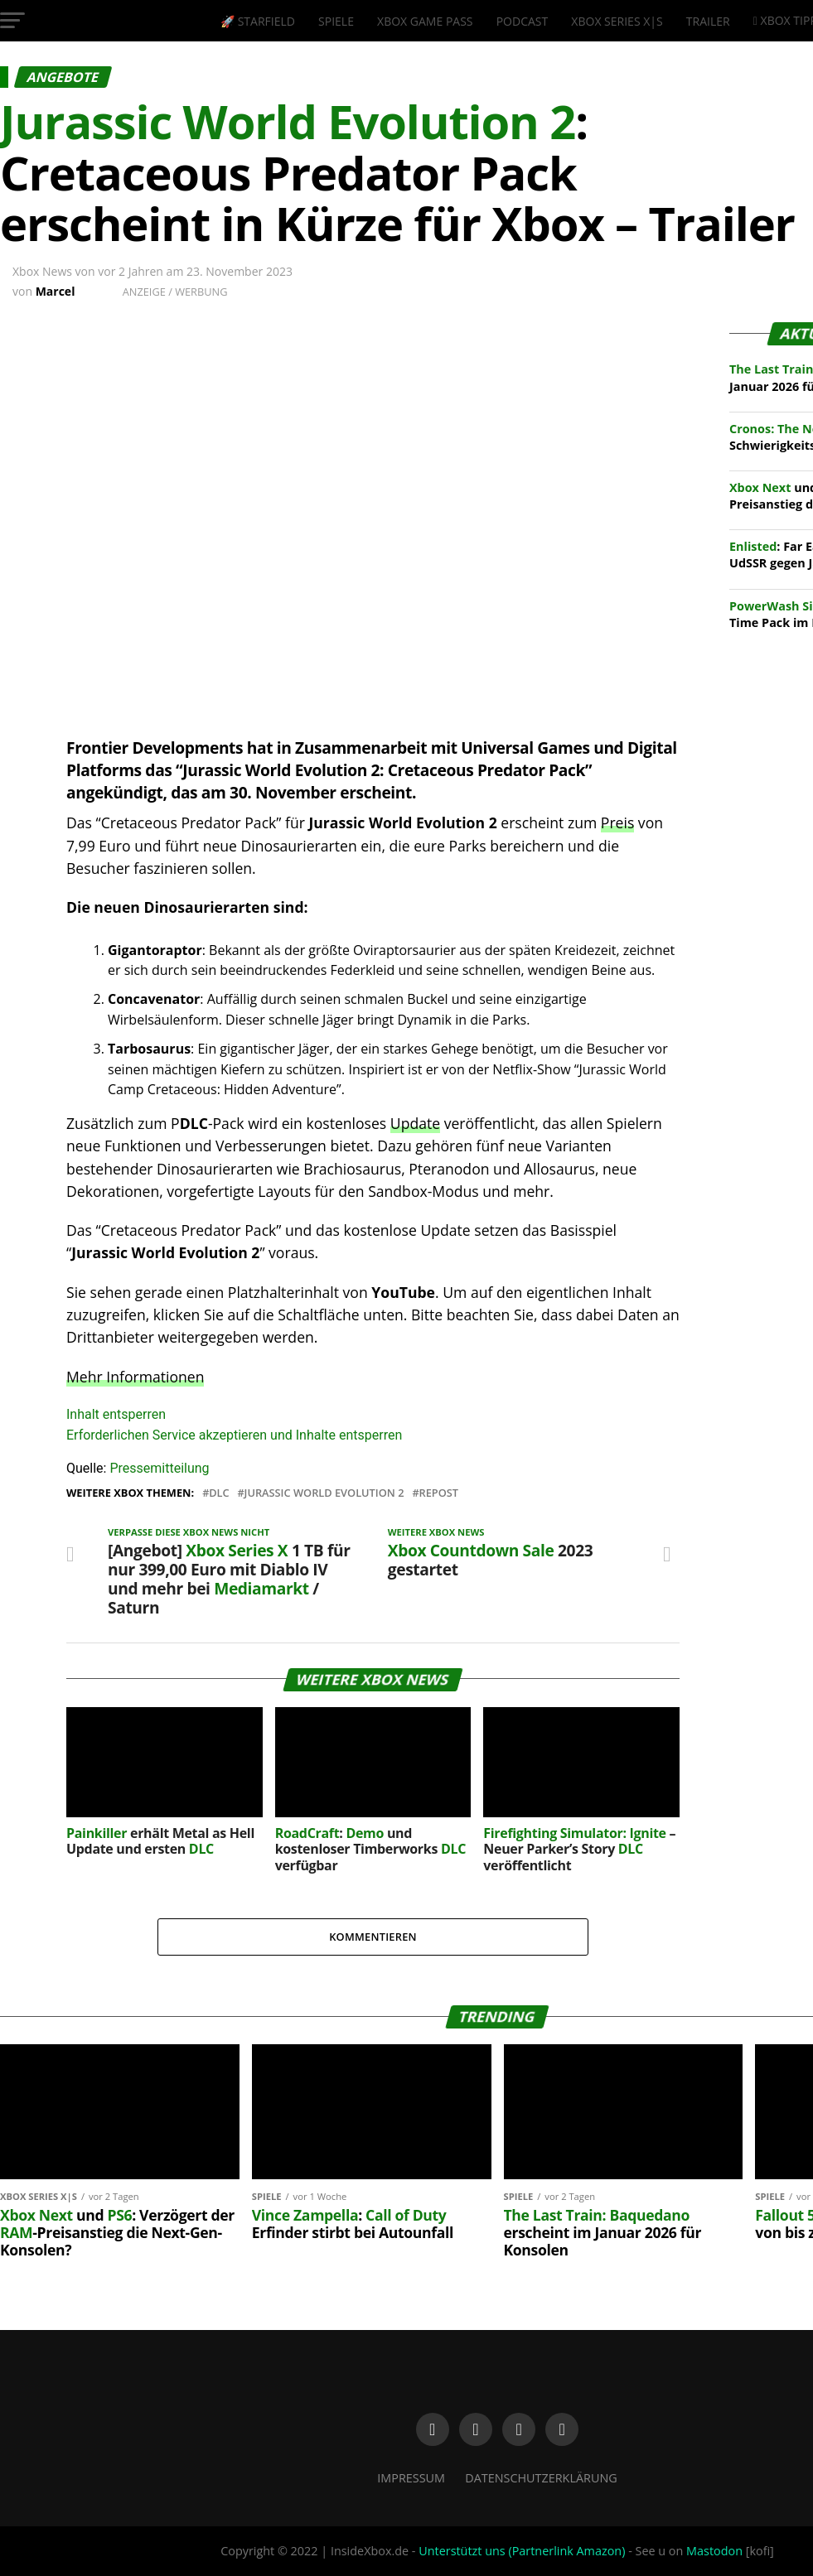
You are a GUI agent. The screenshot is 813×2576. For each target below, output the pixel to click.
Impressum (411, 2478)
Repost (438, 1493)
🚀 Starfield (257, 21)
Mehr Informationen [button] (135, 1377)
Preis (617, 822)
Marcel (55, 291)
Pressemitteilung (159, 1468)
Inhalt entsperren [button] (116, 1414)
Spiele (336, 21)
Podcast (522, 21)
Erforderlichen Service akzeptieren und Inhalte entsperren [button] (234, 1435)
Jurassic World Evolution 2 (324, 1493)
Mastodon (714, 2551)
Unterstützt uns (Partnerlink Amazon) (522, 2551)
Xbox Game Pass (424, 21)
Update (415, 1123)
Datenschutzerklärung (541, 2478)
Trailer (708, 21)
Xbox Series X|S (616, 21)
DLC (219, 1493)
